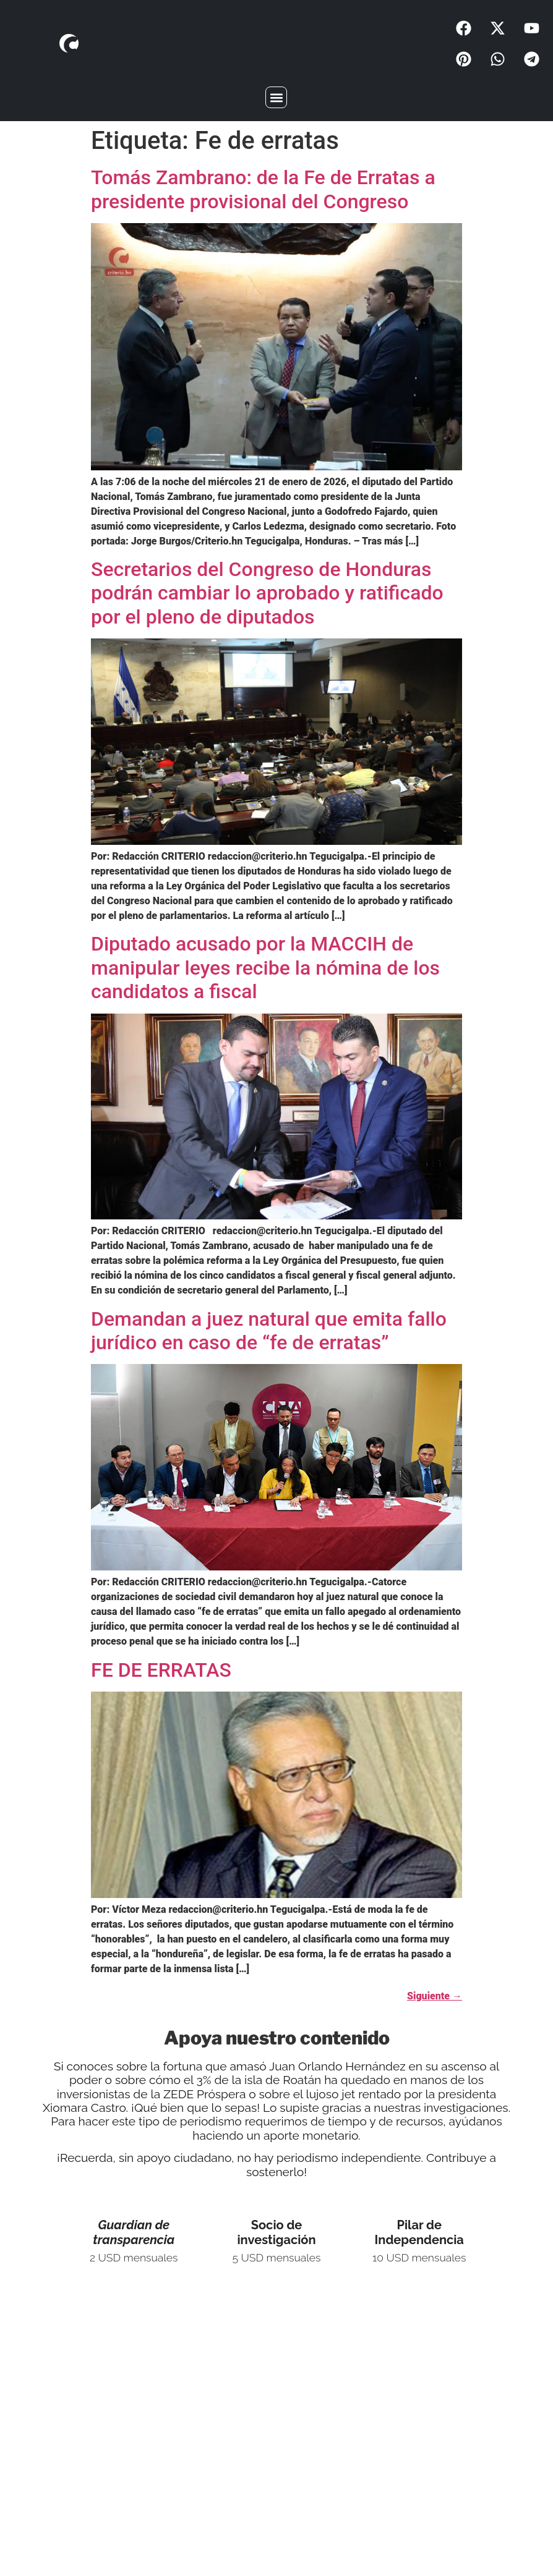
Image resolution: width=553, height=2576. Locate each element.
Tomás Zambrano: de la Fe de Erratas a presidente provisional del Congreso (263, 189)
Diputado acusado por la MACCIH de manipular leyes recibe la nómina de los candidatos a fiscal (265, 967)
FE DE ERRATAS (161, 1670)
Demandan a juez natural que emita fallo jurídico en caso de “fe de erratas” (269, 1330)
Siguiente (434, 1996)
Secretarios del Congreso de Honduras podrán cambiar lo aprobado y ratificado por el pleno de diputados (267, 593)
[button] (276, 97)
